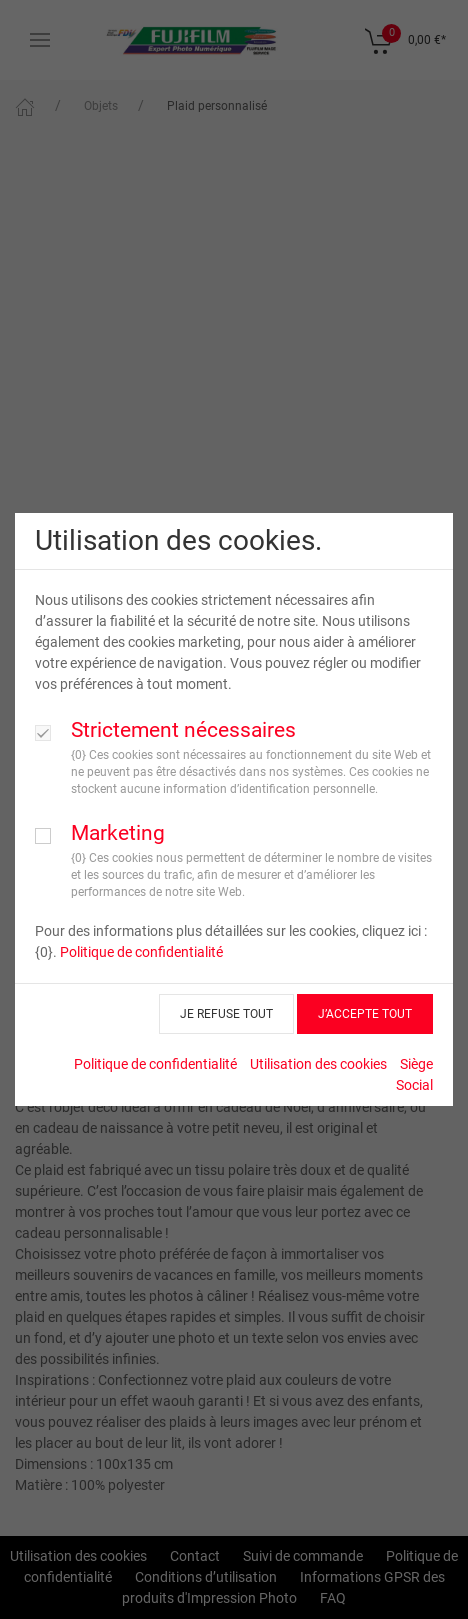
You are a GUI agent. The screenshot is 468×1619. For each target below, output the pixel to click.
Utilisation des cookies (318, 1064)
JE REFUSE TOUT (226, 1014)
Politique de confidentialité (141, 952)
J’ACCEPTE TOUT (365, 1014)
